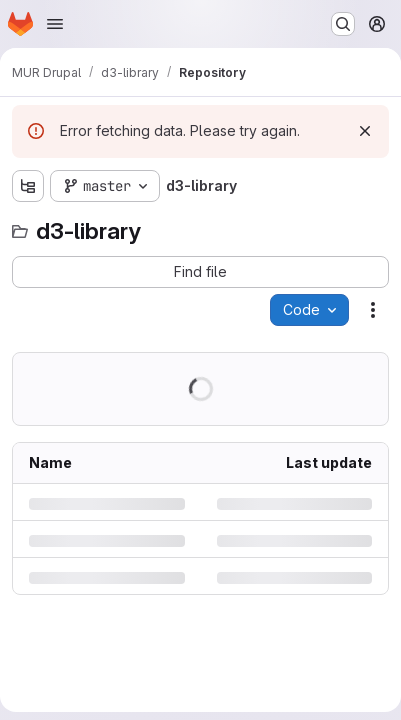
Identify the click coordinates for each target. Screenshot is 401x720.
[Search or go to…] (343, 24)
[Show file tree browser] (28, 186)
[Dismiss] (365, 131)
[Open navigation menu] (55, 24)
